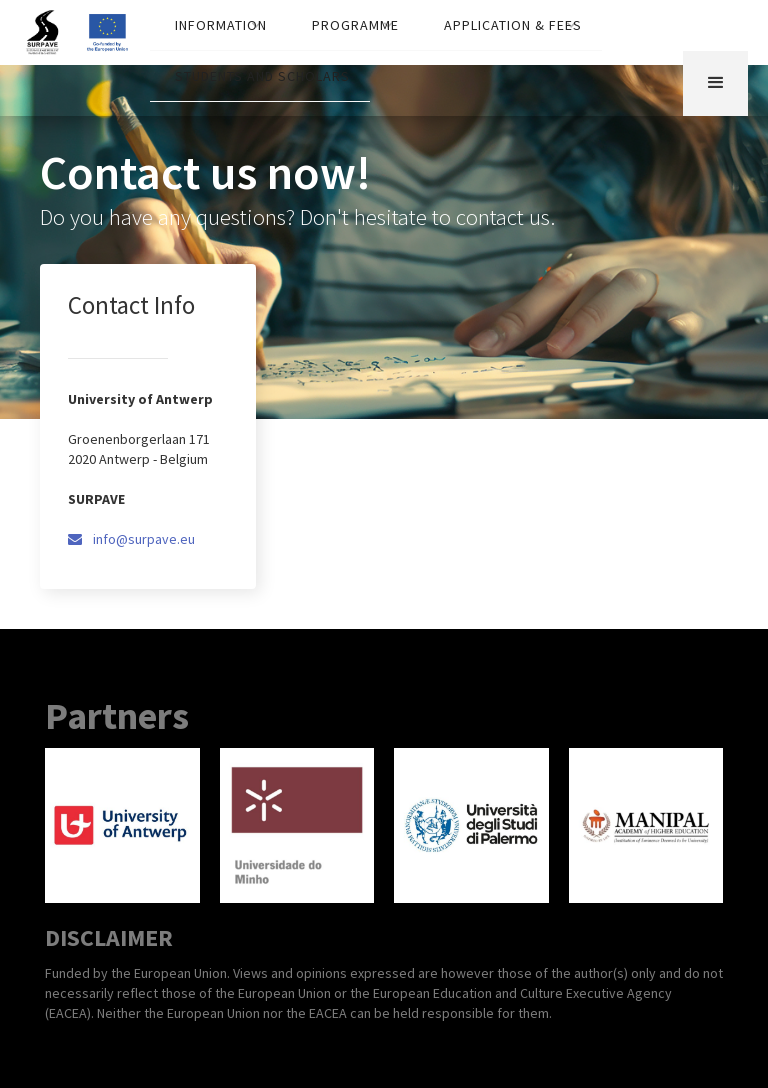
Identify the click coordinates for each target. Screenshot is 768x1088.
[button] (218, 25)
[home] (52, 27)
